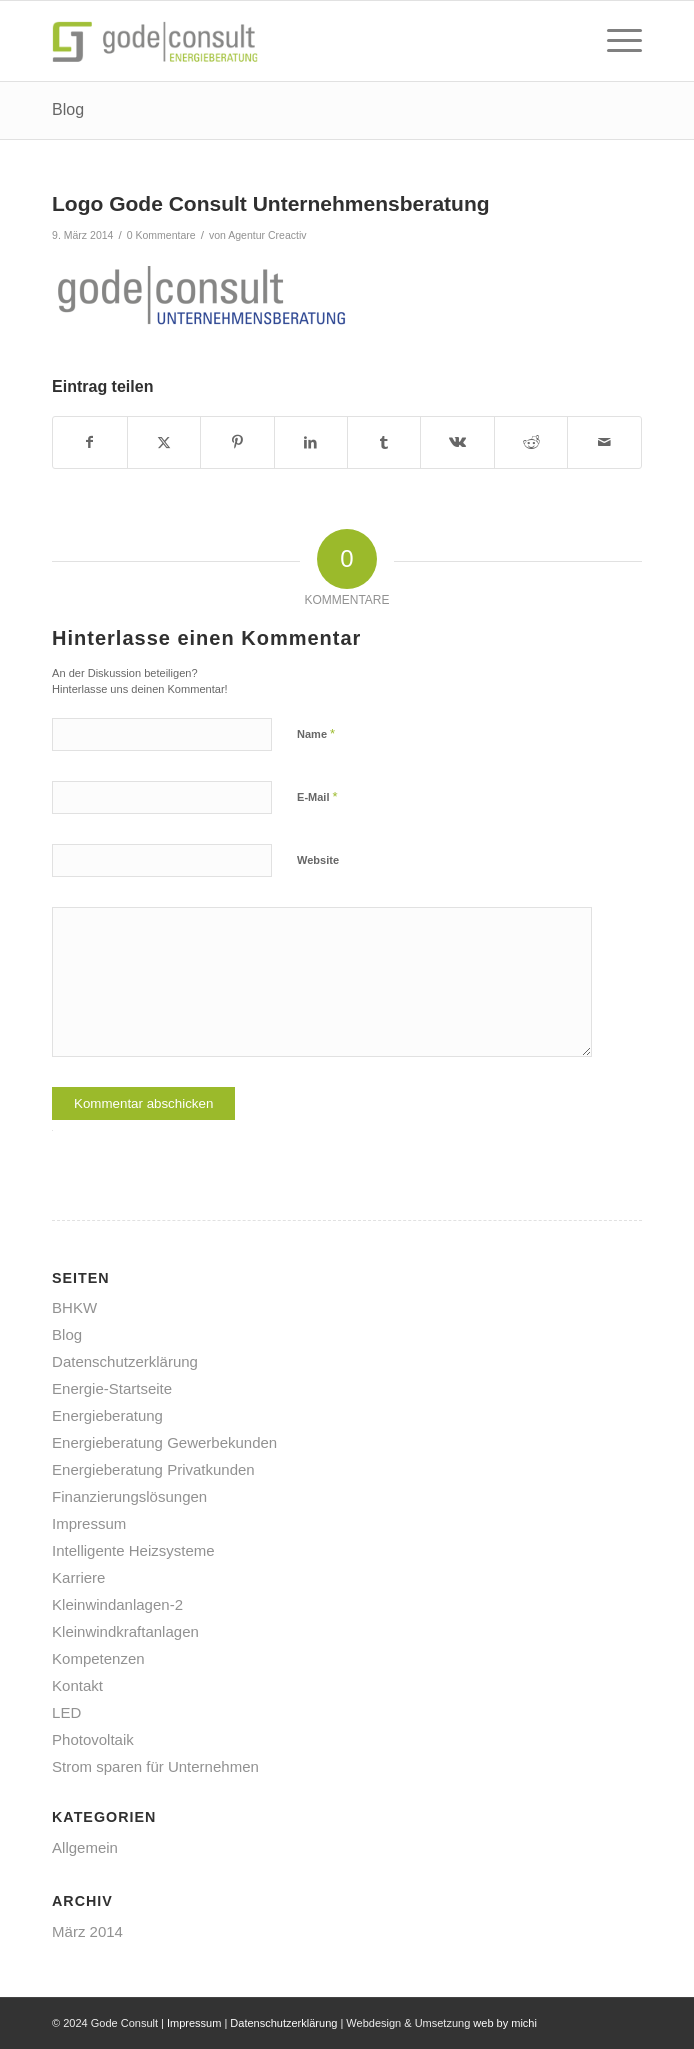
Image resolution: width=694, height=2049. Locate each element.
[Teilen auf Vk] (457, 442)
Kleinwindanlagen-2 (117, 1604)
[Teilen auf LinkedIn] (311, 442)
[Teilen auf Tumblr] (384, 442)
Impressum (89, 1523)
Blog (68, 109)
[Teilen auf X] (164, 442)
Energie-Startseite (112, 1388)
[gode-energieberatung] (288, 41)
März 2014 (87, 1931)
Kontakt (77, 1685)
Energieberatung (107, 1415)
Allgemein (85, 1847)
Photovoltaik (93, 1739)
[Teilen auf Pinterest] (237, 442)
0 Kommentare (161, 235)
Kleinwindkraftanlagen (125, 1631)
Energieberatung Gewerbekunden (164, 1442)
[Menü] (614, 41)
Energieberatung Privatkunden (153, 1469)
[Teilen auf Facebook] (89, 442)
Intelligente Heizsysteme (133, 1550)
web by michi (505, 2023)
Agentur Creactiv (267, 235)
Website (318, 860)
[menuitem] (614, 41)
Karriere (78, 1577)
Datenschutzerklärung (125, 1361)
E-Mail (317, 796)
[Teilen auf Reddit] (531, 442)
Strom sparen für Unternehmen (155, 1766)
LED (66, 1712)
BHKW (74, 1307)
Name (316, 733)
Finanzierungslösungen (129, 1496)
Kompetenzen (98, 1658)
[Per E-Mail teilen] (604, 442)
